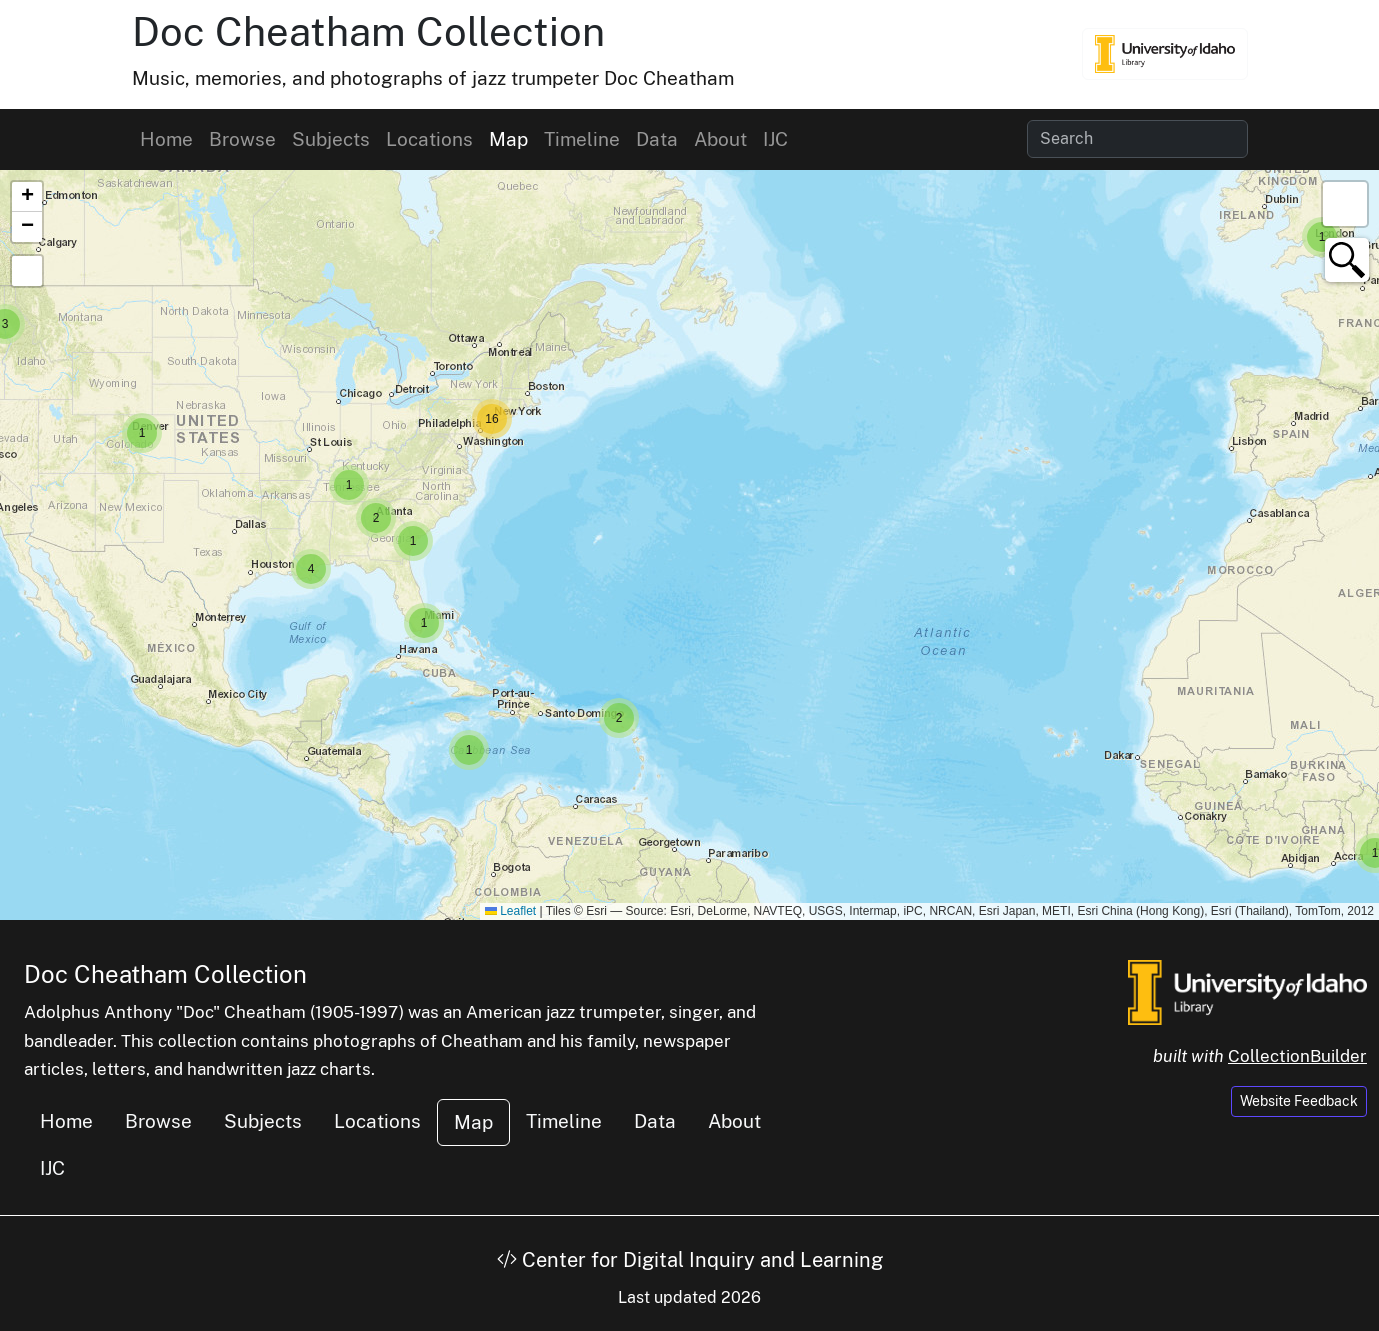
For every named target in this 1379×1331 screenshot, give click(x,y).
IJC (775, 139)
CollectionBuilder (1297, 1056)
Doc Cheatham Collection (368, 31)
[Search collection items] (1137, 139)
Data (657, 139)
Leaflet (510, 911)
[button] (1322, 237)
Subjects (331, 139)
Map (508, 139)
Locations (429, 139)
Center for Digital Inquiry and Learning (690, 1260)
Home (166, 139)
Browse (242, 139)
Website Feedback (1299, 1101)
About (720, 139)
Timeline (582, 139)
